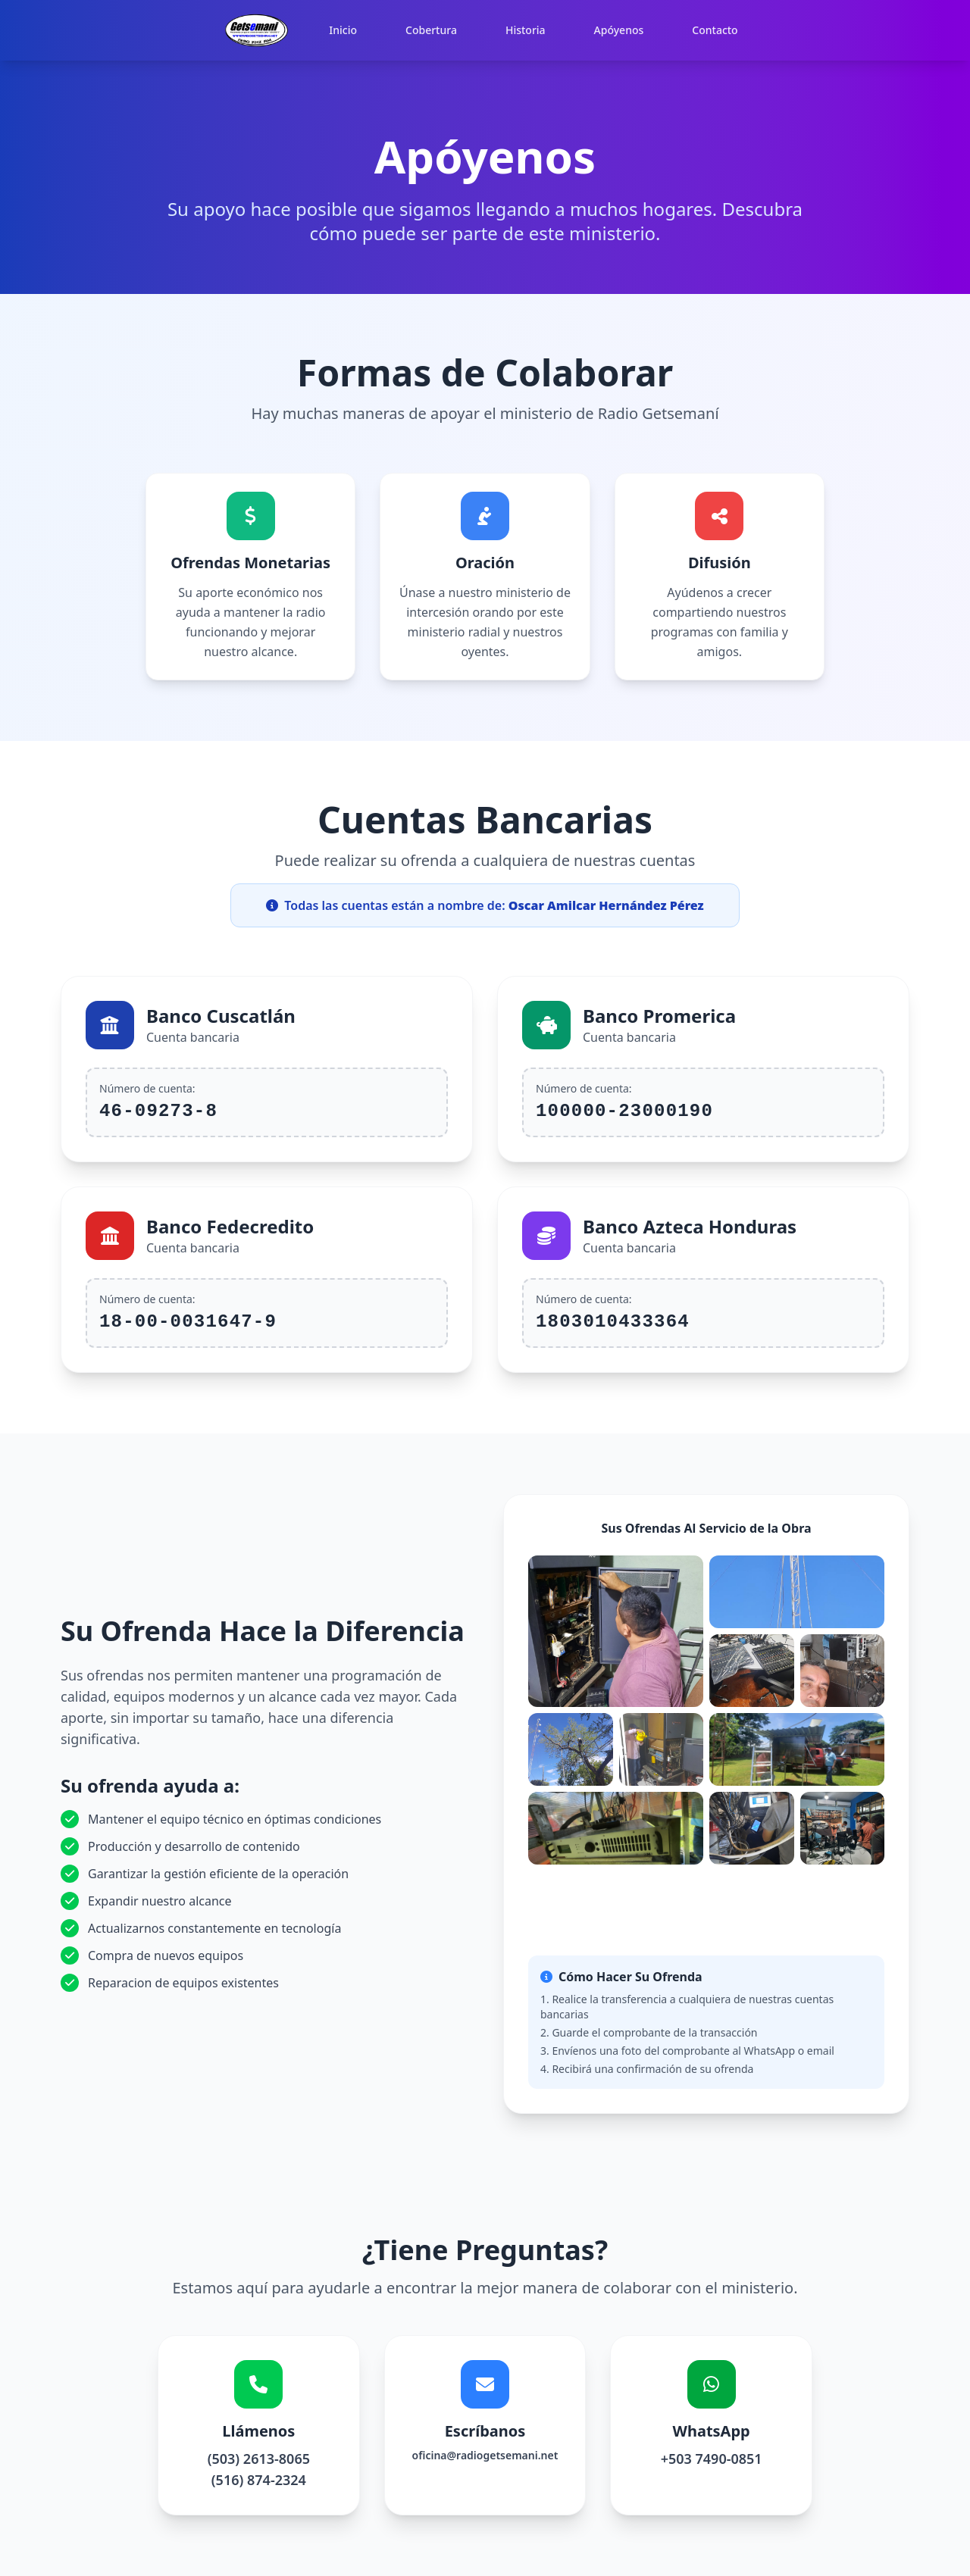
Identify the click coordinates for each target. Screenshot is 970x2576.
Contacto (714, 30)
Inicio (343, 30)
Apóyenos (619, 30)
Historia (525, 30)
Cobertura (431, 30)
